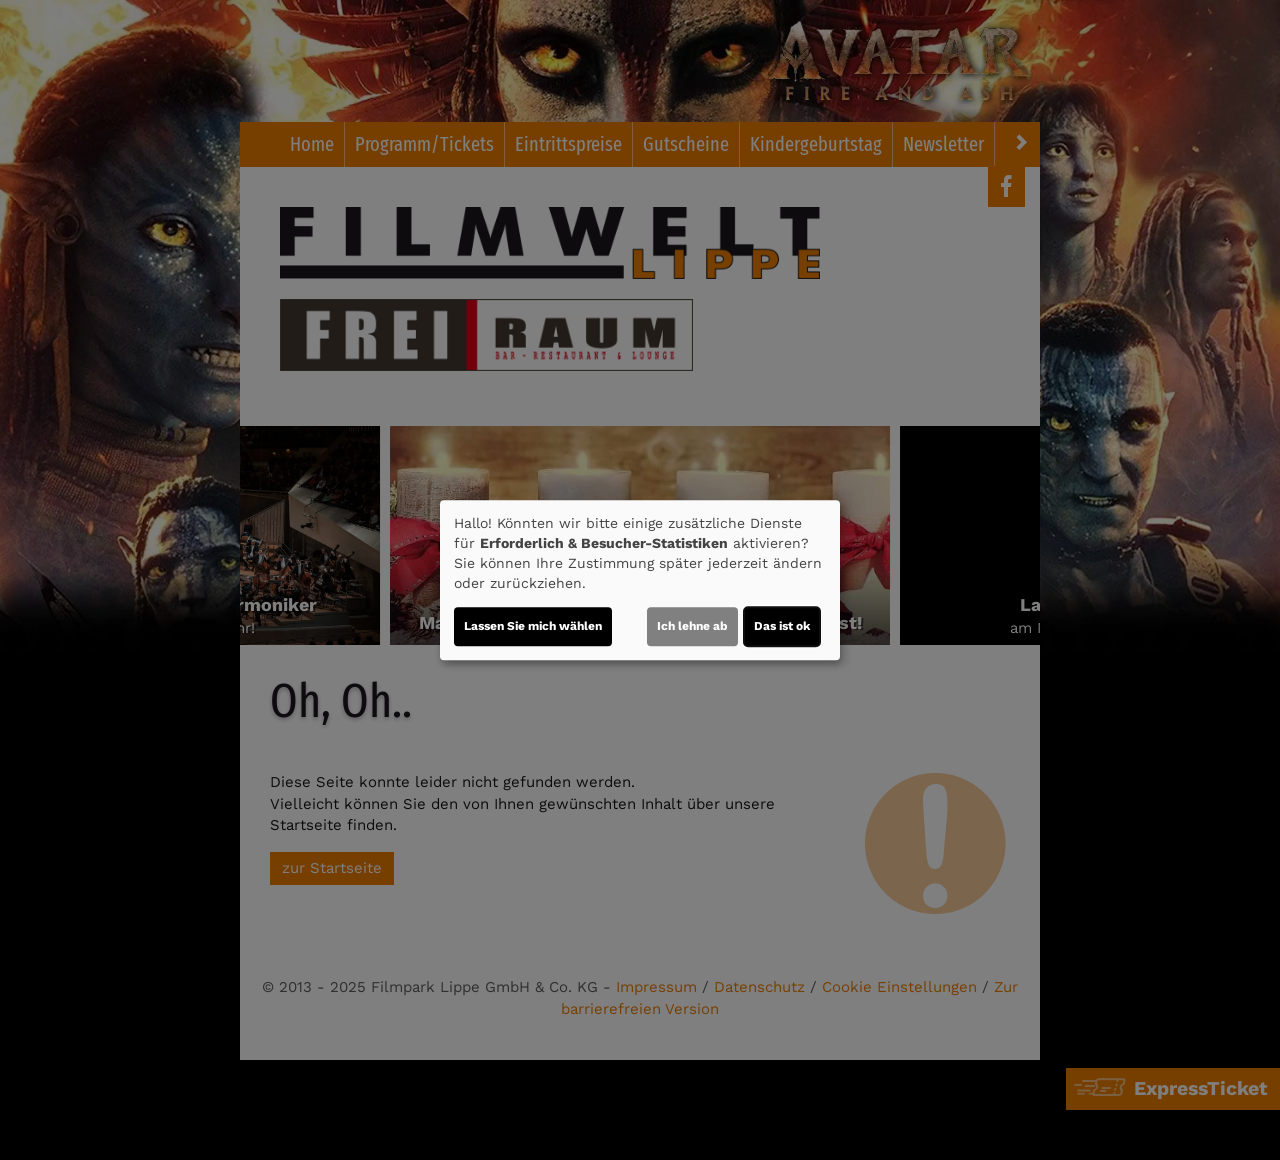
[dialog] (640, 580)
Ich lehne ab (692, 626)
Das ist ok (782, 626)
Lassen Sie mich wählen (533, 626)
